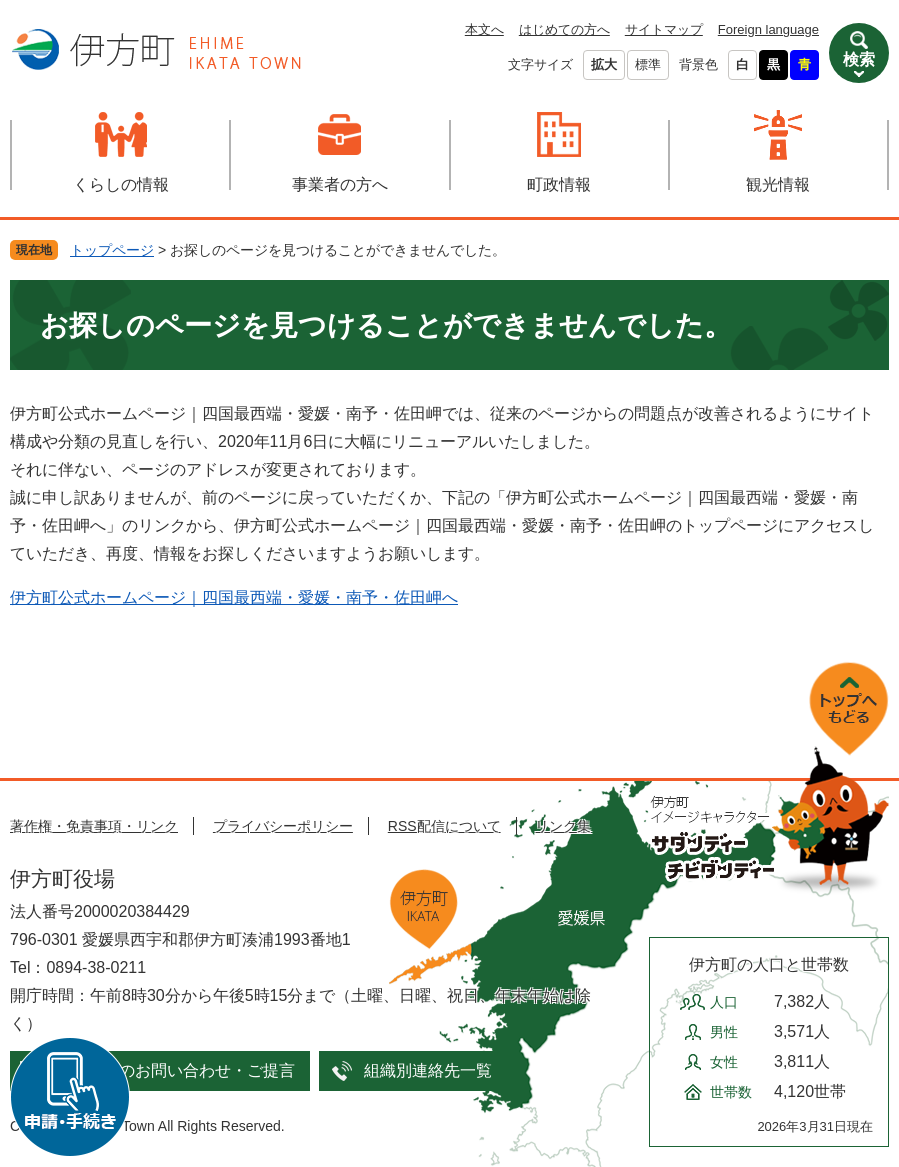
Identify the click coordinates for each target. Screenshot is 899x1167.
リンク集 (563, 826)
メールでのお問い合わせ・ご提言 (175, 1070)
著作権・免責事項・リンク (94, 826)
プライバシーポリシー (283, 826)
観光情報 (778, 184)
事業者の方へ (340, 184)
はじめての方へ (564, 29)
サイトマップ (664, 29)
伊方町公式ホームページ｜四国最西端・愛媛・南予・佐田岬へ (234, 597)
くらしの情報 (121, 184)
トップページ (112, 250)
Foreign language (768, 29)
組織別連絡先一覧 (428, 1070)
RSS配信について (444, 826)
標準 (648, 64)
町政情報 (559, 184)
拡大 (604, 64)
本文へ (484, 29)
